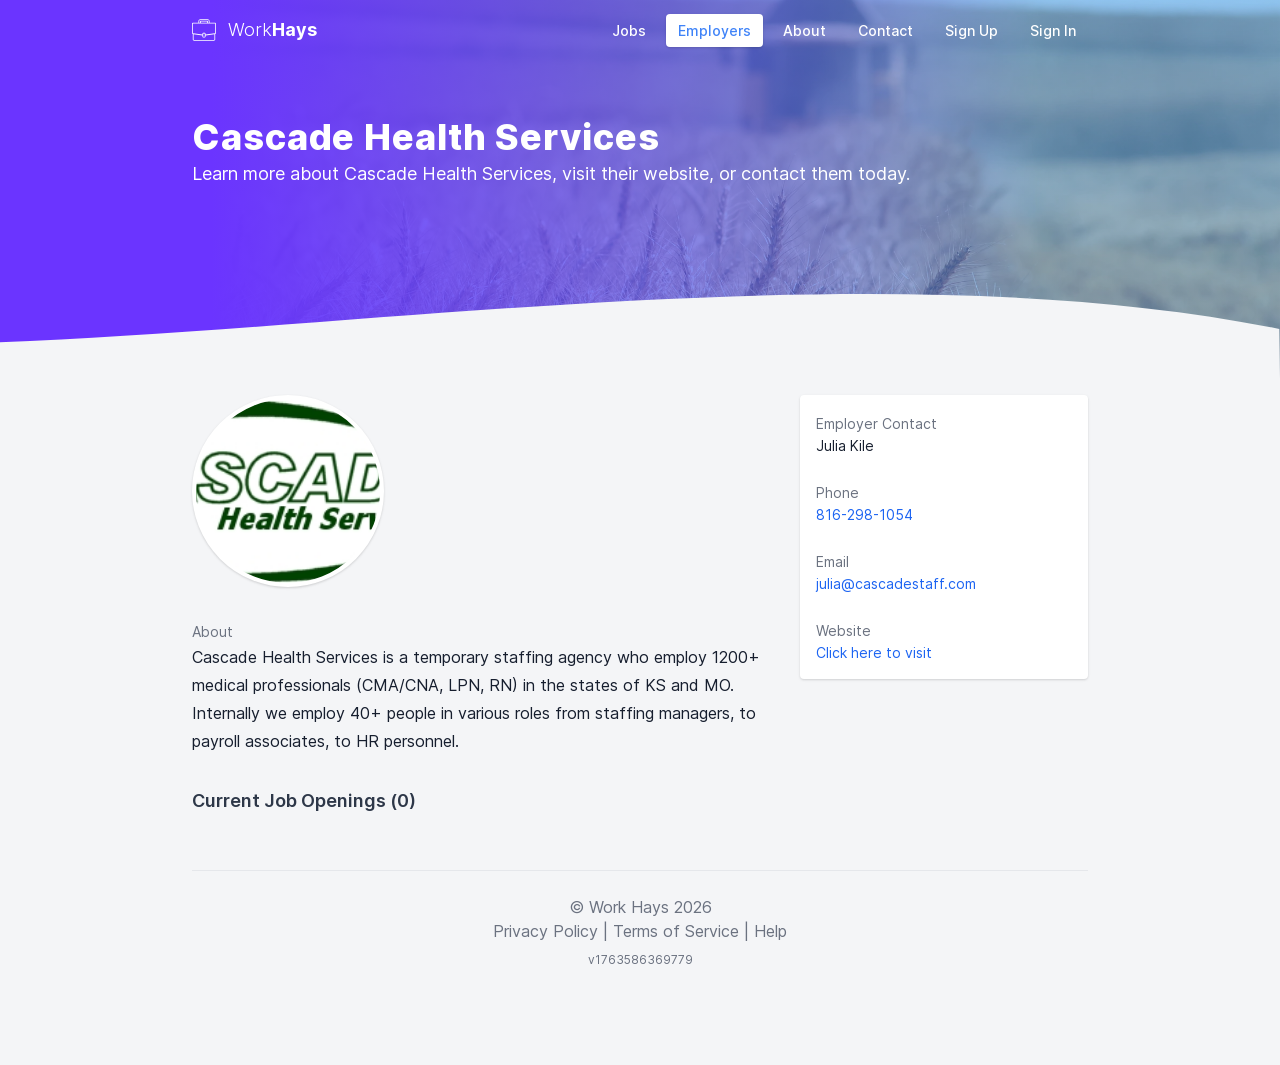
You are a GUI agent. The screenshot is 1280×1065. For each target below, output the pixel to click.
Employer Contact (876, 423)
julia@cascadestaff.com (896, 583)
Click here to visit (874, 652)
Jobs (629, 30)
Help (770, 931)
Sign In (1053, 30)
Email (832, 561)
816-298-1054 (864, 514)
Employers (714, 30)
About (804, 30)
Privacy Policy (545, 931)
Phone (837, 492)
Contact (885, 30)
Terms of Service (676, 931)
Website (843, 630)
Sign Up (971, 30)
